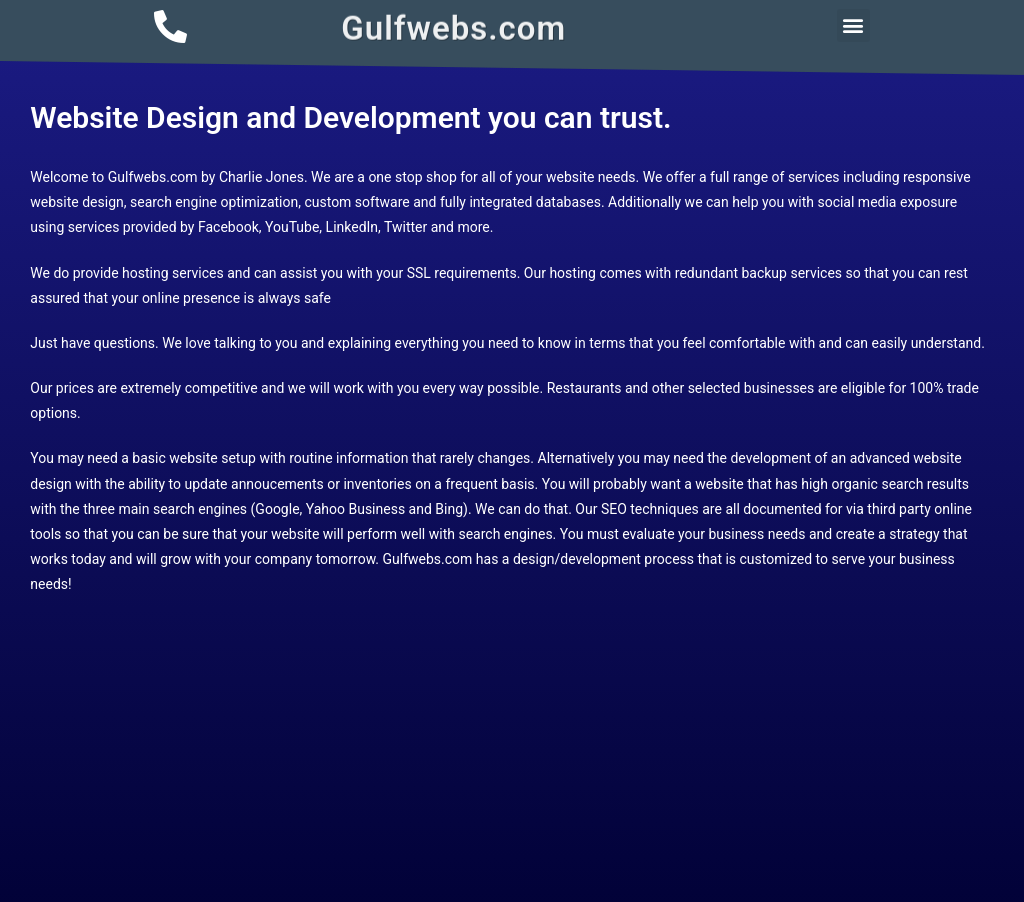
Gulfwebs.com (453, 25)
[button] (853, 25)
